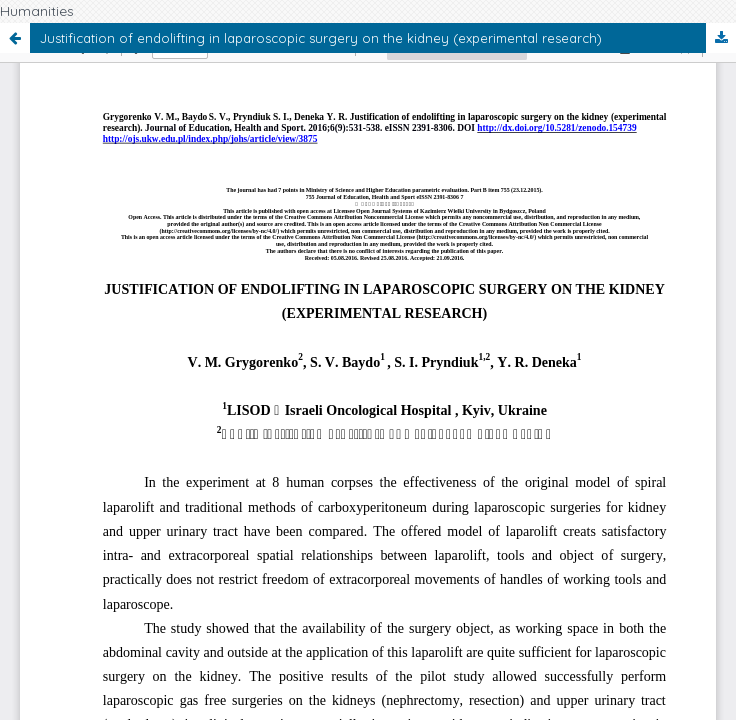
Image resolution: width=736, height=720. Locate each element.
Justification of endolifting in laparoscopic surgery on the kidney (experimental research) (321, 38)
